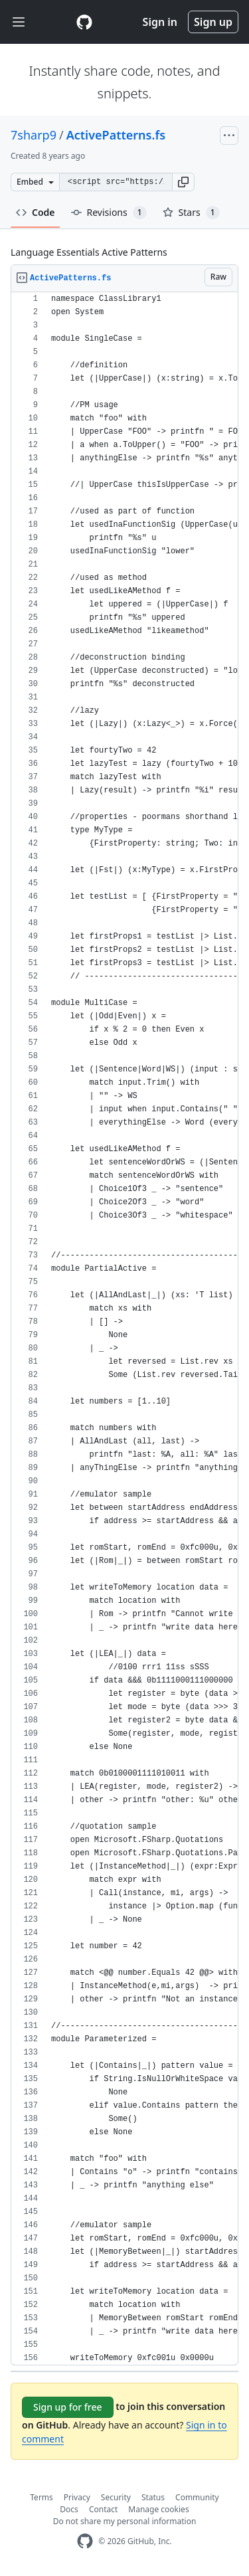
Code (35, 212)
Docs (69, 2509)
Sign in (160, 22)
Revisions (109, 212)
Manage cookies (158, 2509)
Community (197, 2497)
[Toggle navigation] (19, 22)
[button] (183, 182)
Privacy (77, 2497)
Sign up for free (67, 2407)
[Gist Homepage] (84, 22)
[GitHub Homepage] (85, 2541)
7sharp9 (33, 135)
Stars (191, 212)
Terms (41, 2497)
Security (116, 2497)
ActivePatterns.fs (115, 135)
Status (153, 2497)
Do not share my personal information (125, 2521)
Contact (103, 2509)
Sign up (213, 22)
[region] (124, 1328)
